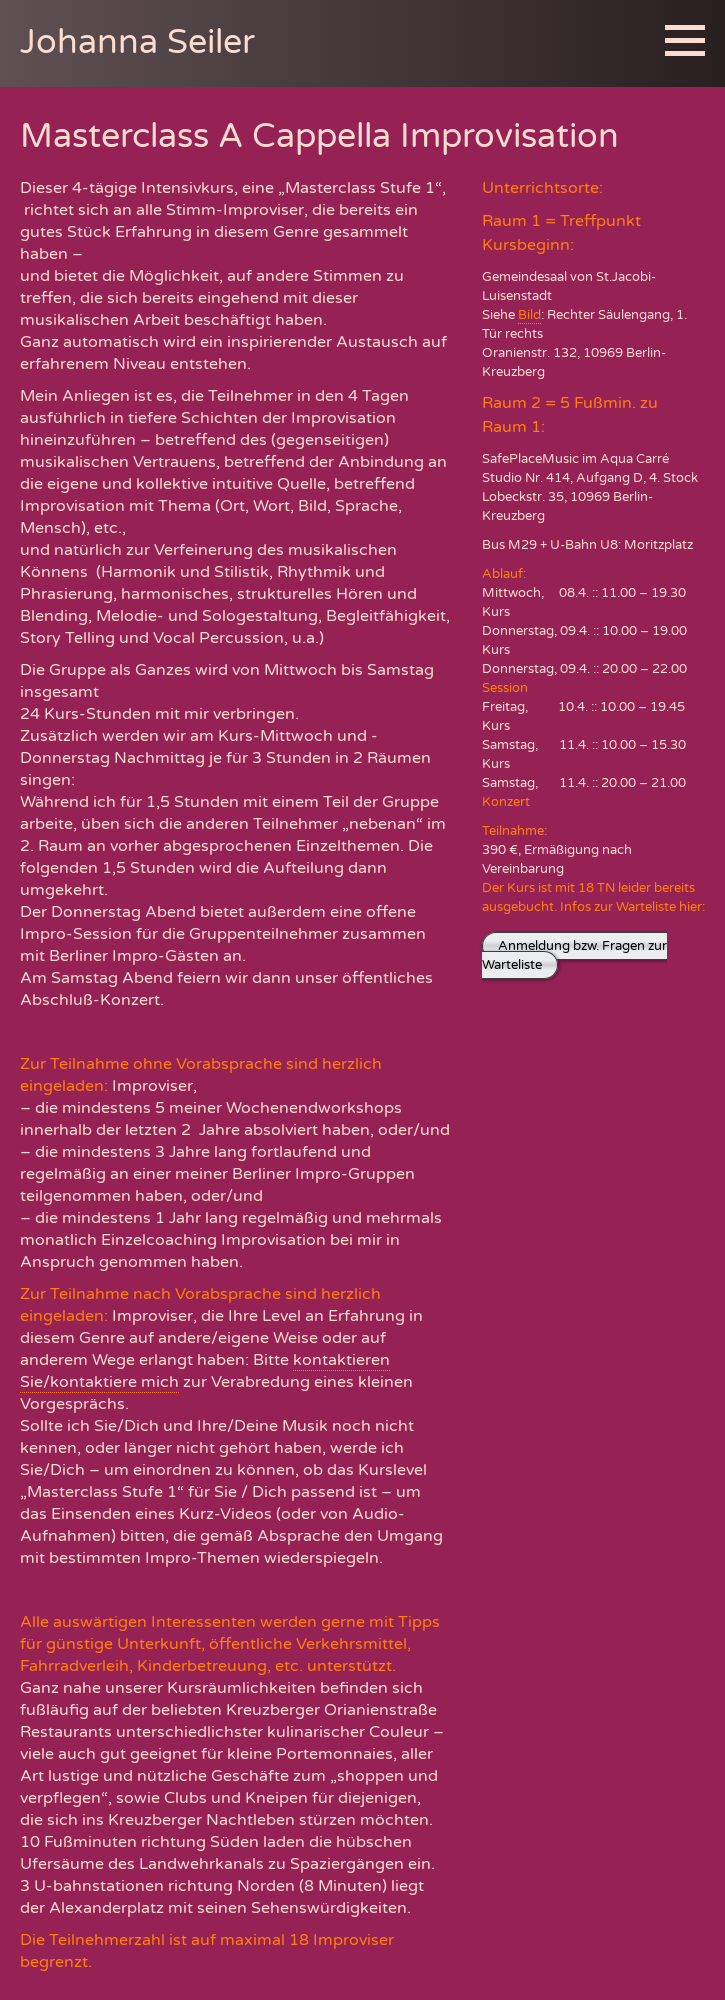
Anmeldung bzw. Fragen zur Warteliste (574, 955)
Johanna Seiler (137, 42)
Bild (529, 315)
